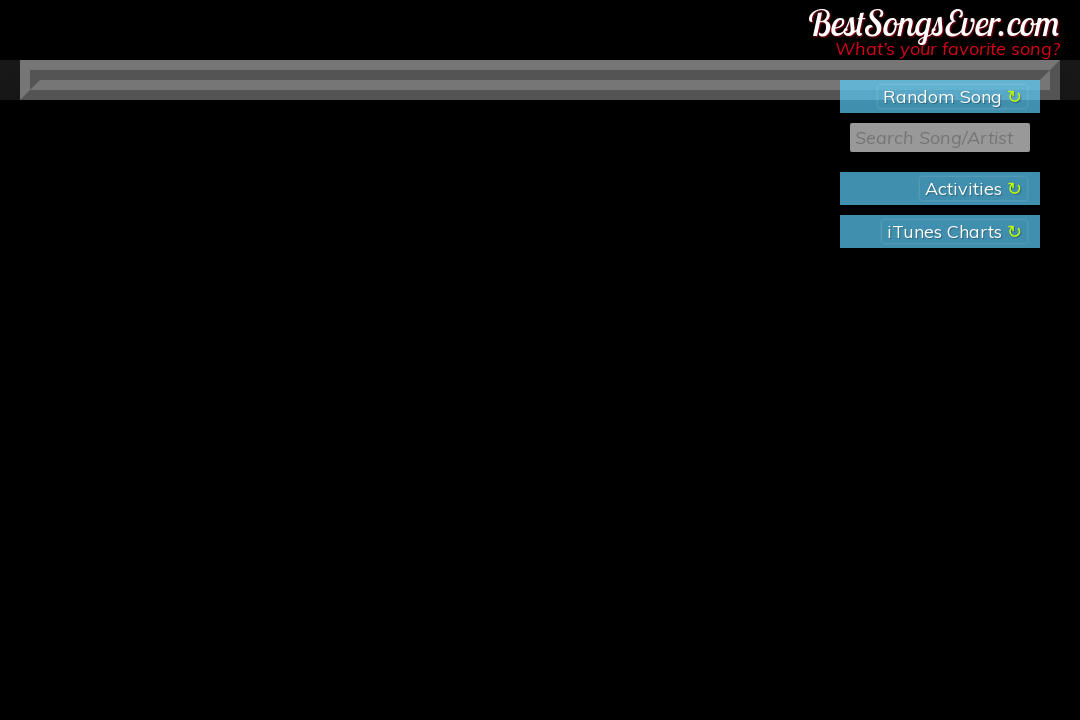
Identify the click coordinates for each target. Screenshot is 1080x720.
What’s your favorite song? (947, 48)
